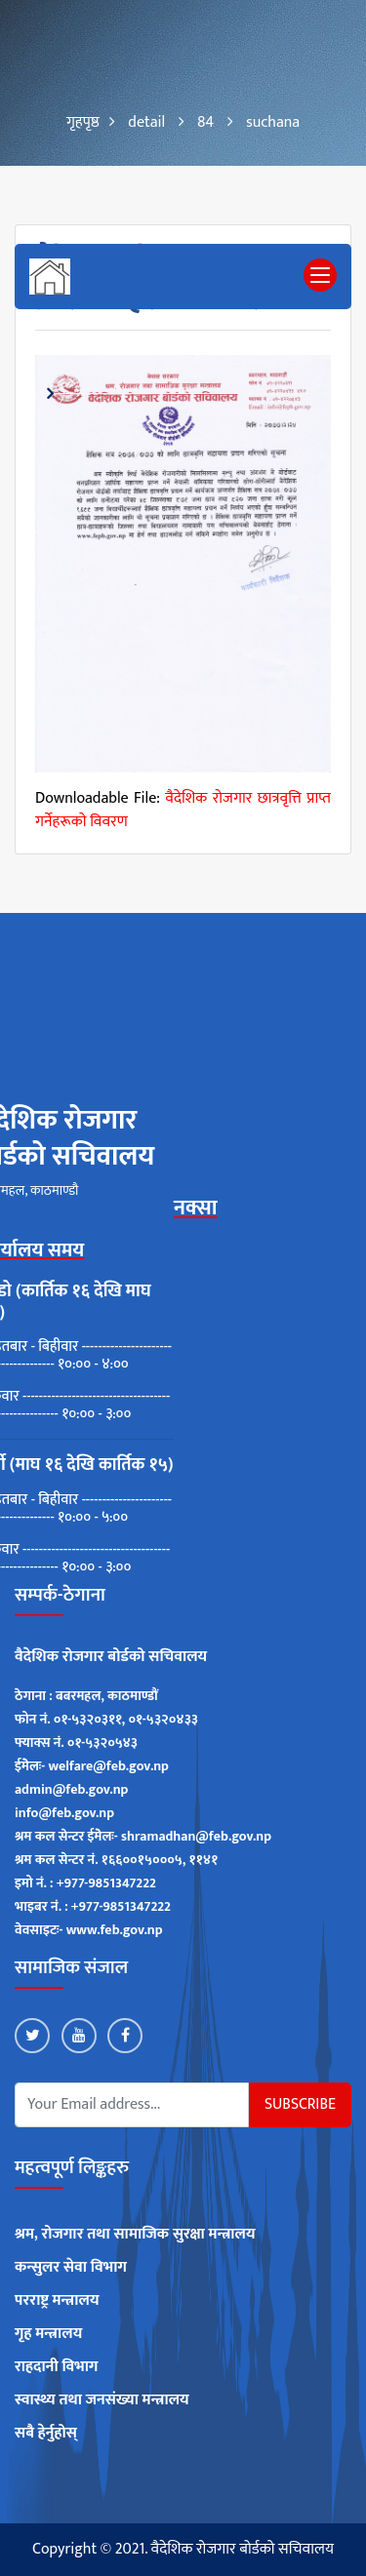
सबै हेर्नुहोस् (46, 2433)
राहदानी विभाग (57, 2367)
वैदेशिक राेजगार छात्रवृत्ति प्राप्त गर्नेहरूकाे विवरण (183, 810)
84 (205, 122)
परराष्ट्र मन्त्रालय (57, 2301)
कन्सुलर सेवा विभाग (71, 2267)
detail (146, 122)
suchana (273, 122)
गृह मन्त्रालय (48, 2334)
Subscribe (300, 2104)
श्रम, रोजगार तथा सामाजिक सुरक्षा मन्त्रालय (135, 2234)
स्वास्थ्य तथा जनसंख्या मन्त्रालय (102, 2400)
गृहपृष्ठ (83, 122)
